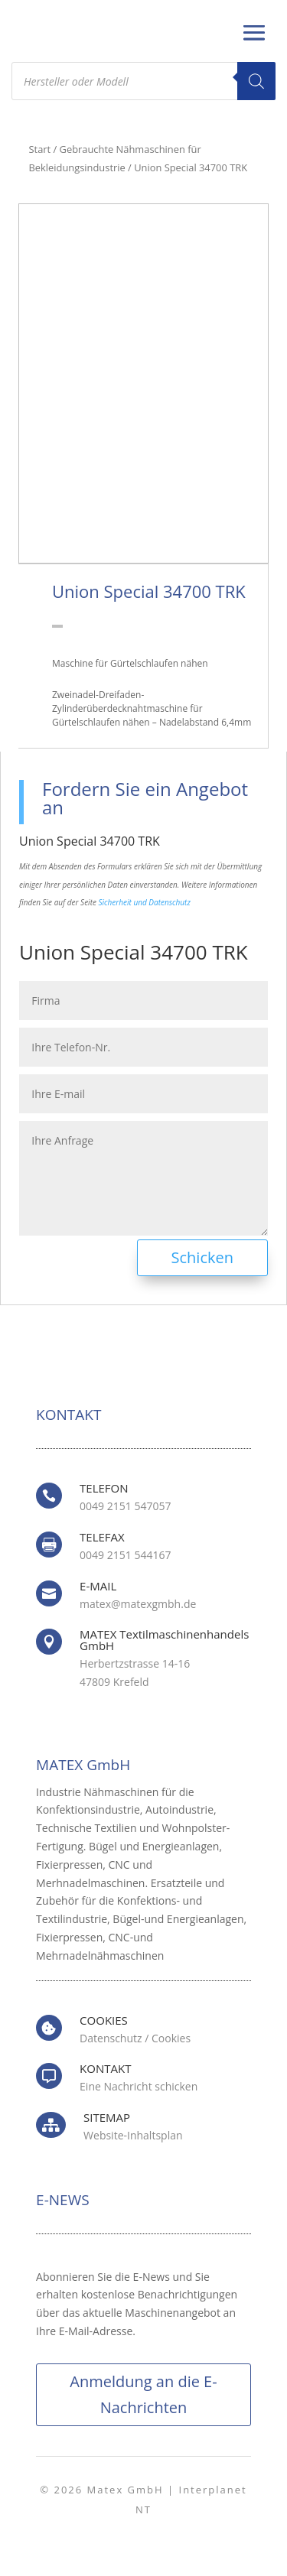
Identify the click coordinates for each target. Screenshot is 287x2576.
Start (40, 149)
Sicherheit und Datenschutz (145, 902)
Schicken (202, 1257)
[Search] (256, 81)
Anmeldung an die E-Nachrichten (143, 2394)
